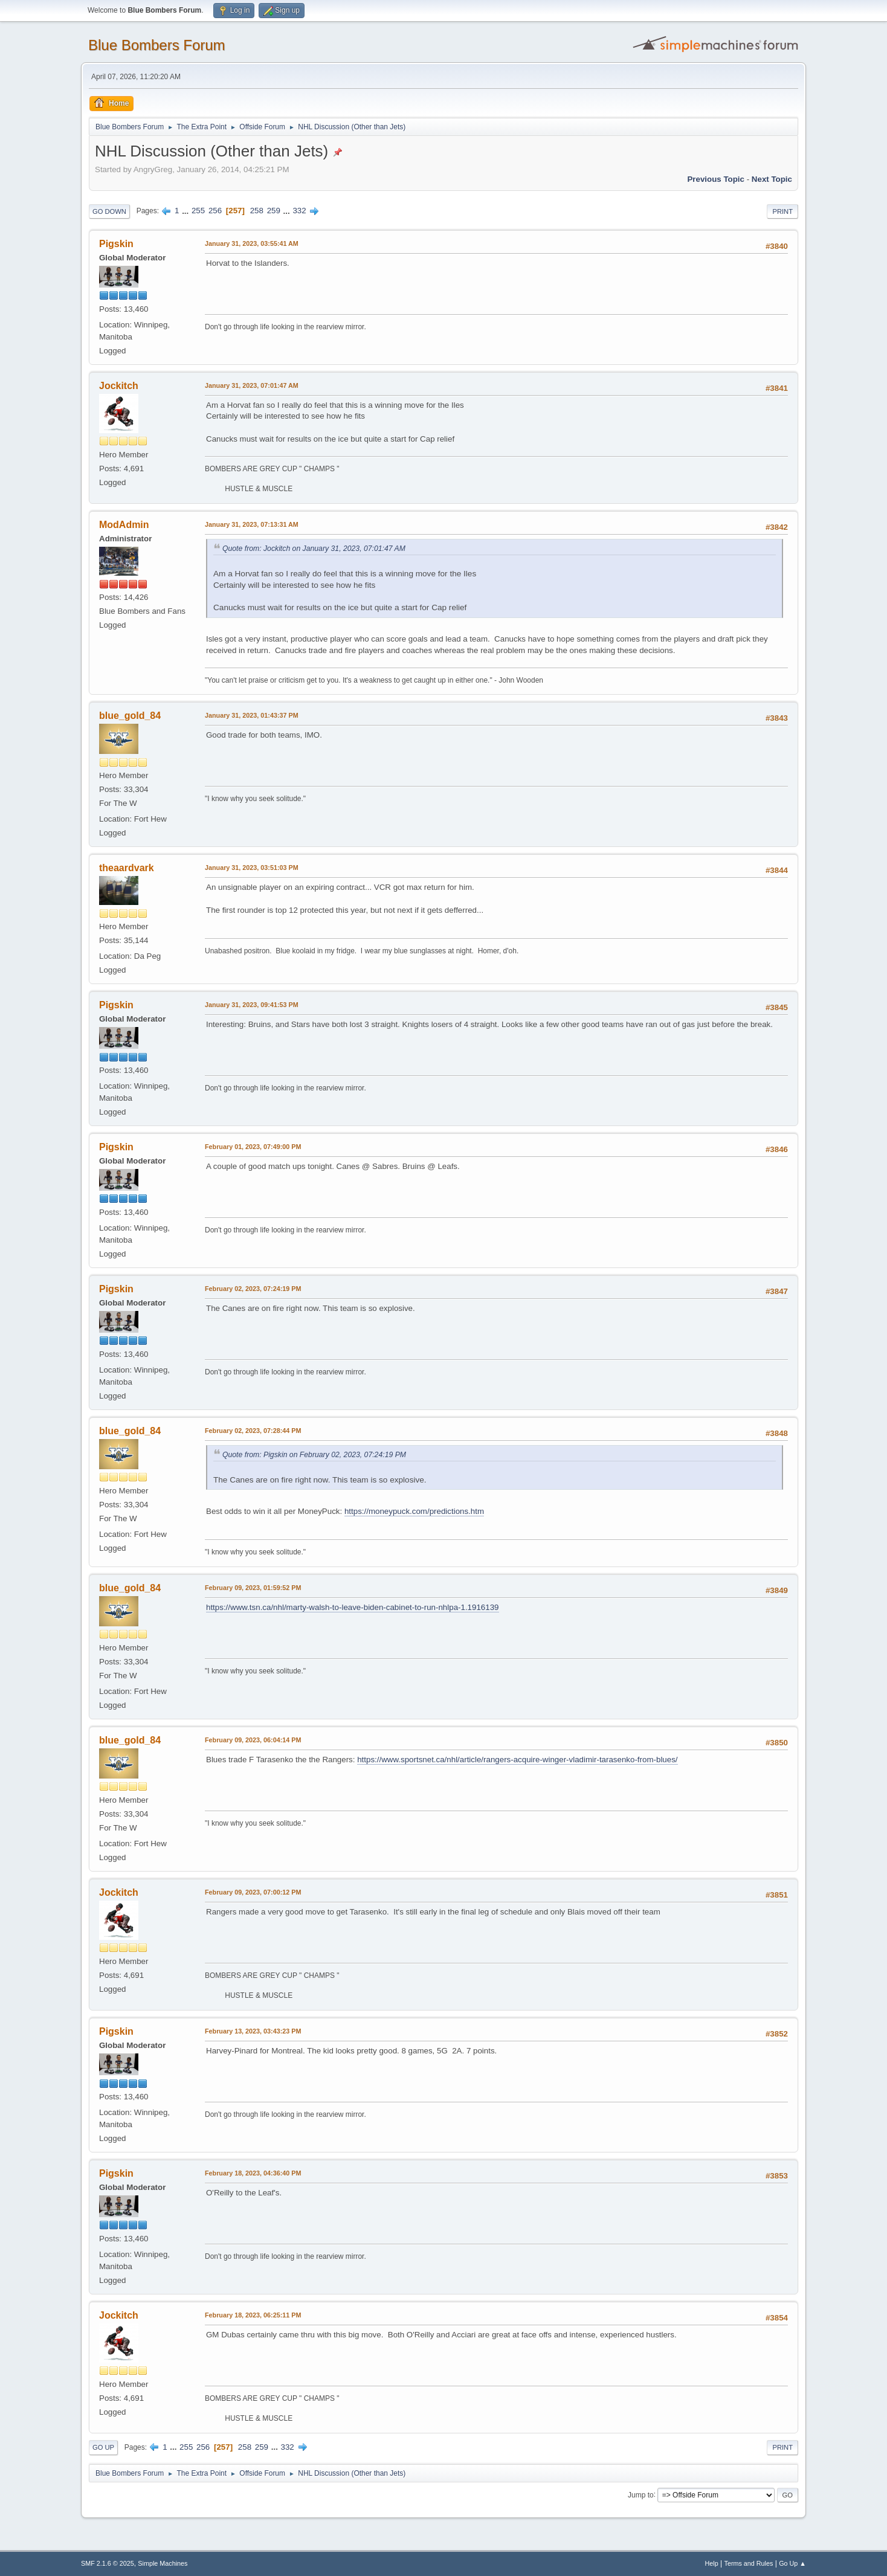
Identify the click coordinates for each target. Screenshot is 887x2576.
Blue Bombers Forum (156, 45)
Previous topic (715, 179)
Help (711, 2563)
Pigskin (116, 244)
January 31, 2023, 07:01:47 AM (251, 385)
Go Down (109, 211)
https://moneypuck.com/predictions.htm (414, 1511)
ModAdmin (124, 525)
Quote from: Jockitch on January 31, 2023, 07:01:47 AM (313, 548)
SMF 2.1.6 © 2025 (107, 2563)
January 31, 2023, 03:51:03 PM (251, 867)
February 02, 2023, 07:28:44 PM (253, 1430)
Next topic (772, 179)
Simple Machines (162, 2563)
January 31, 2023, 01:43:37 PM (251, 715)
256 (215, 210)
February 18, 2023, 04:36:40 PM (253, 2173)
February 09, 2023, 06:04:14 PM (253, 1740)
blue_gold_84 (130, 715)
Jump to (641, 2494)
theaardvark (126, 868)
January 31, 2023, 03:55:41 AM (251, 243)
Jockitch (118, 386)
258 (256, 210)
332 (299, 210)
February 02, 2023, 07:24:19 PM (253, 1288)
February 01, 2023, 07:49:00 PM (253, 1146)
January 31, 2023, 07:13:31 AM (251, 524)
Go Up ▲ (792, 2563)
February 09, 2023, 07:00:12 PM (253, 1892)
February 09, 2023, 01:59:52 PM (253, 1587)
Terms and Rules (748, 2563)
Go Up (103, 2447)
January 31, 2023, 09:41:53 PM (251, 1004)
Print (782, 211)
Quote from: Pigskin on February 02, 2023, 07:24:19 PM (314, 1455)
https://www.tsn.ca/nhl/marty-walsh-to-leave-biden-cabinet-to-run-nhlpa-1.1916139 (352, 1607)
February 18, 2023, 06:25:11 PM (253, 2315)
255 (198, 210)
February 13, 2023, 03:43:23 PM (253, 2031)
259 (273, 210)
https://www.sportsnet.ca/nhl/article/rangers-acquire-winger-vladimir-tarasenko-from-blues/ (517, 1759)
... (186, 210)
